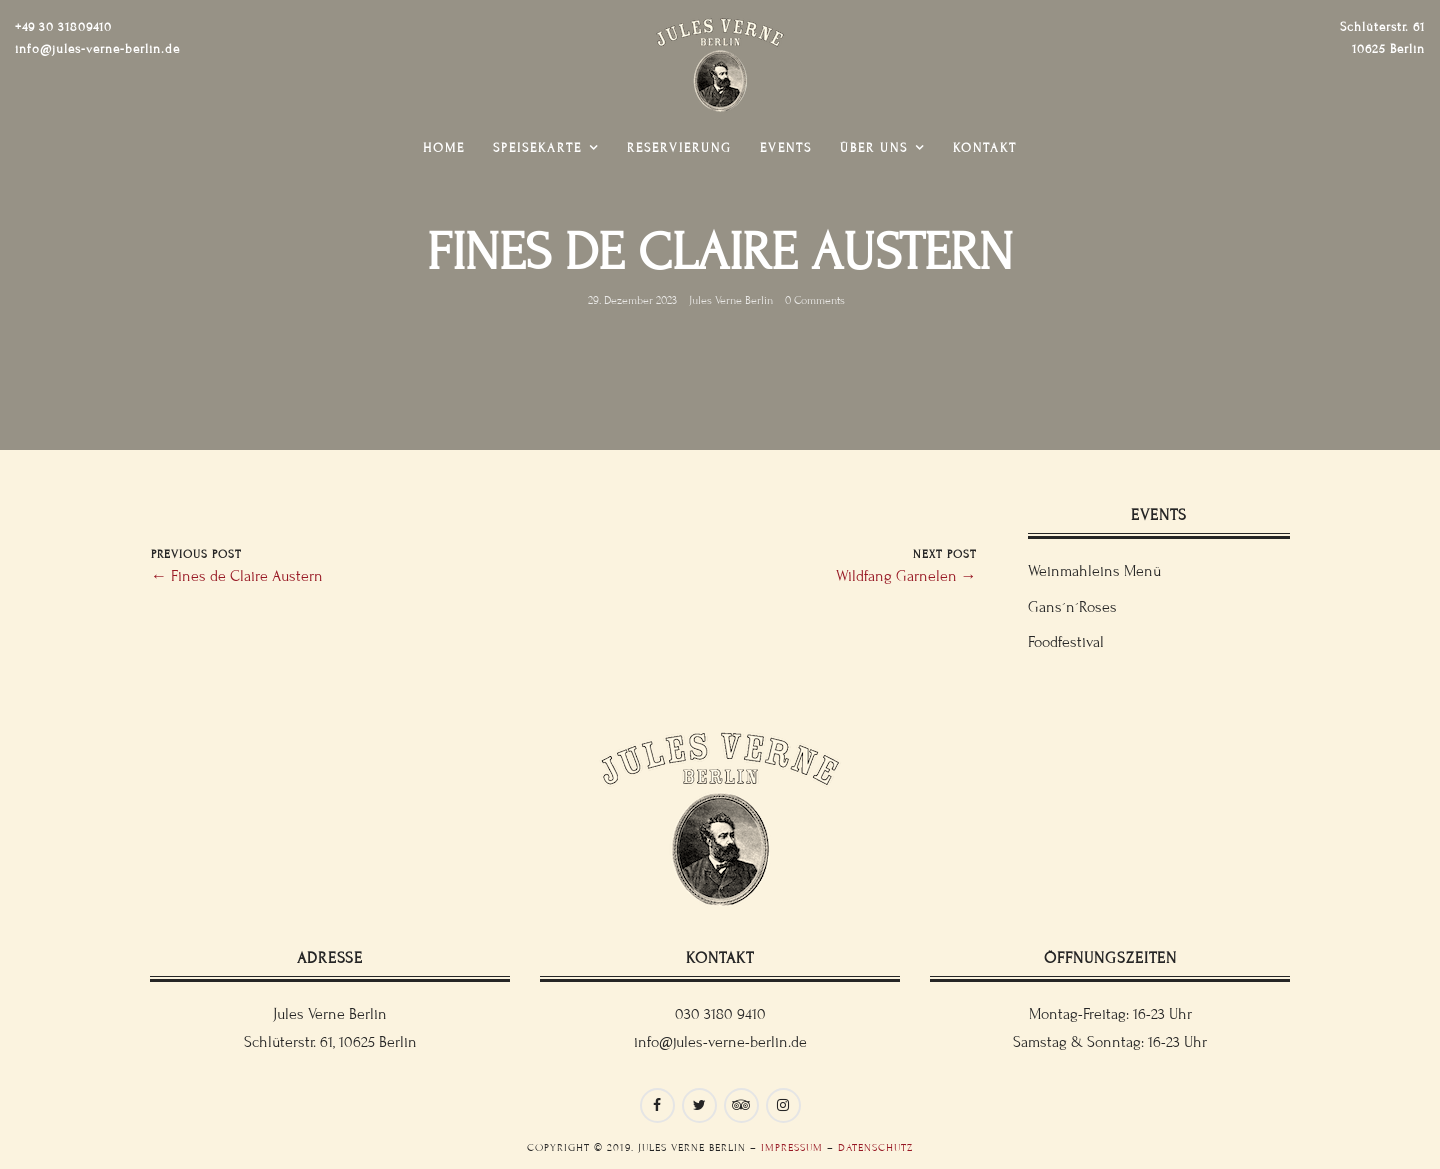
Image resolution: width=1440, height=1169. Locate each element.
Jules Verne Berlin (731, 300)
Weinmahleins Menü (1094, 571)
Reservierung (679, 148)
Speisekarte (537, 148)
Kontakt (985, 148)
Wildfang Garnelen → (906, 576)
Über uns (874, 148)
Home (444, 148)
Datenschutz (875, 1147)
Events (786, 148)
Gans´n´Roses (1072, 607)
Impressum (792, 1147)
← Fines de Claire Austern (237, 576)
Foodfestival (1066, 642)
